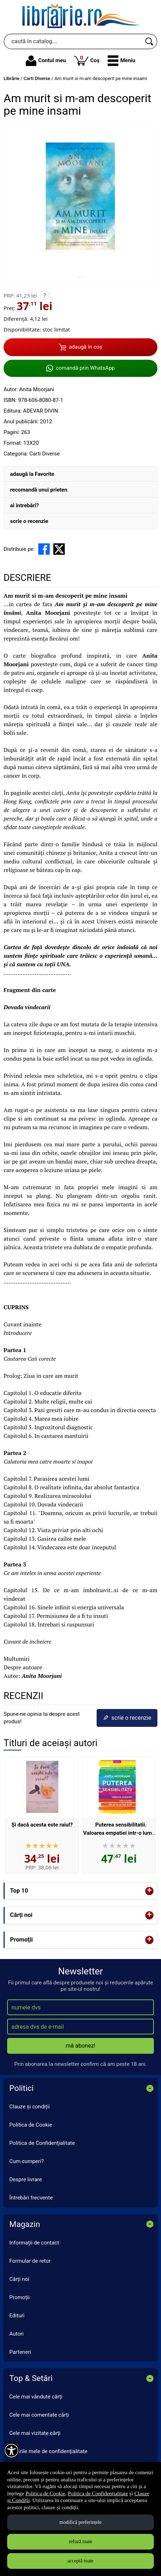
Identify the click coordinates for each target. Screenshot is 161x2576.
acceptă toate (81, 2560)
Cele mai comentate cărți (39, 2415)
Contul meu (46, 60)
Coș (86, 60)
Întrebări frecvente (31, 2197)
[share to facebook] (44, 549)
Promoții (19, 2297)
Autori (16, 2334)
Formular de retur (29, 2261)
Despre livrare (25, 2179)
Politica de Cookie (30, 2125)
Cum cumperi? (26, 2161)
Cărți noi (19, 2279)
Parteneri (20, 2352)
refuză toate (80, 2541)
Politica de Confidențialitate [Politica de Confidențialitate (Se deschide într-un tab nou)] (98, 2493)
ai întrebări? (24, 505)
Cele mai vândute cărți (35, 2396)
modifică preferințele (80, 2522)
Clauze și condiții (29, 2106)
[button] (121, 61)
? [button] (45, 295)
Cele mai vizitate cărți (34, 2433)
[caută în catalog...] (73, 41)
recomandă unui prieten (38, 490)
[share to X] (59, 549)
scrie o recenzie (29, 521)
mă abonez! (81, 2045)
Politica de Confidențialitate (42, 2143)
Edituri (16, 2315)
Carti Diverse (44, 453)
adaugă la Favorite (32, 474)
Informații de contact (34, 2242)
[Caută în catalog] (149, 41)
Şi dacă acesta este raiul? (42, 1825)
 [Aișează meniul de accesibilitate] (11, 2450)
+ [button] (149, 1891)
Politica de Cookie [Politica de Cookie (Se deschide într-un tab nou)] (45, 2493)
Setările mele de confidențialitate (48, 2451)
